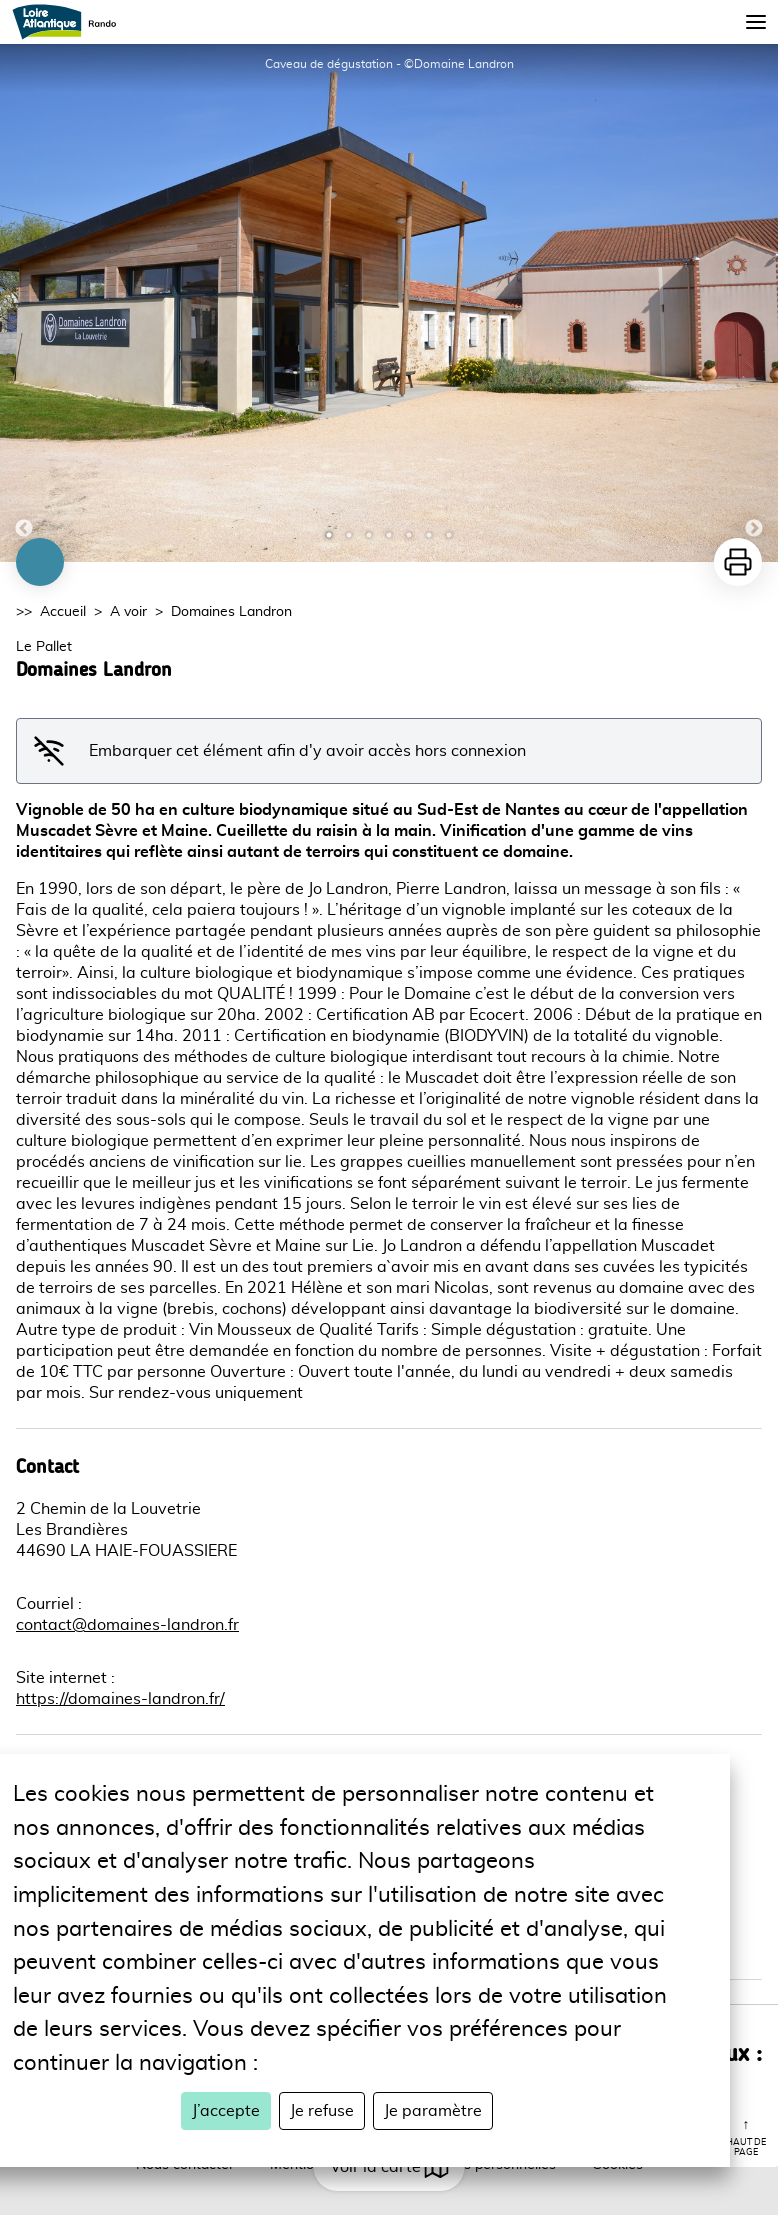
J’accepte (226, 2111)
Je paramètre (433, 2111)
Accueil (63, 612)
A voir (128, 612)
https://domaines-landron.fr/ (120, 1699)
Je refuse (322, 2111)
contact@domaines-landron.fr (127, 1625)
